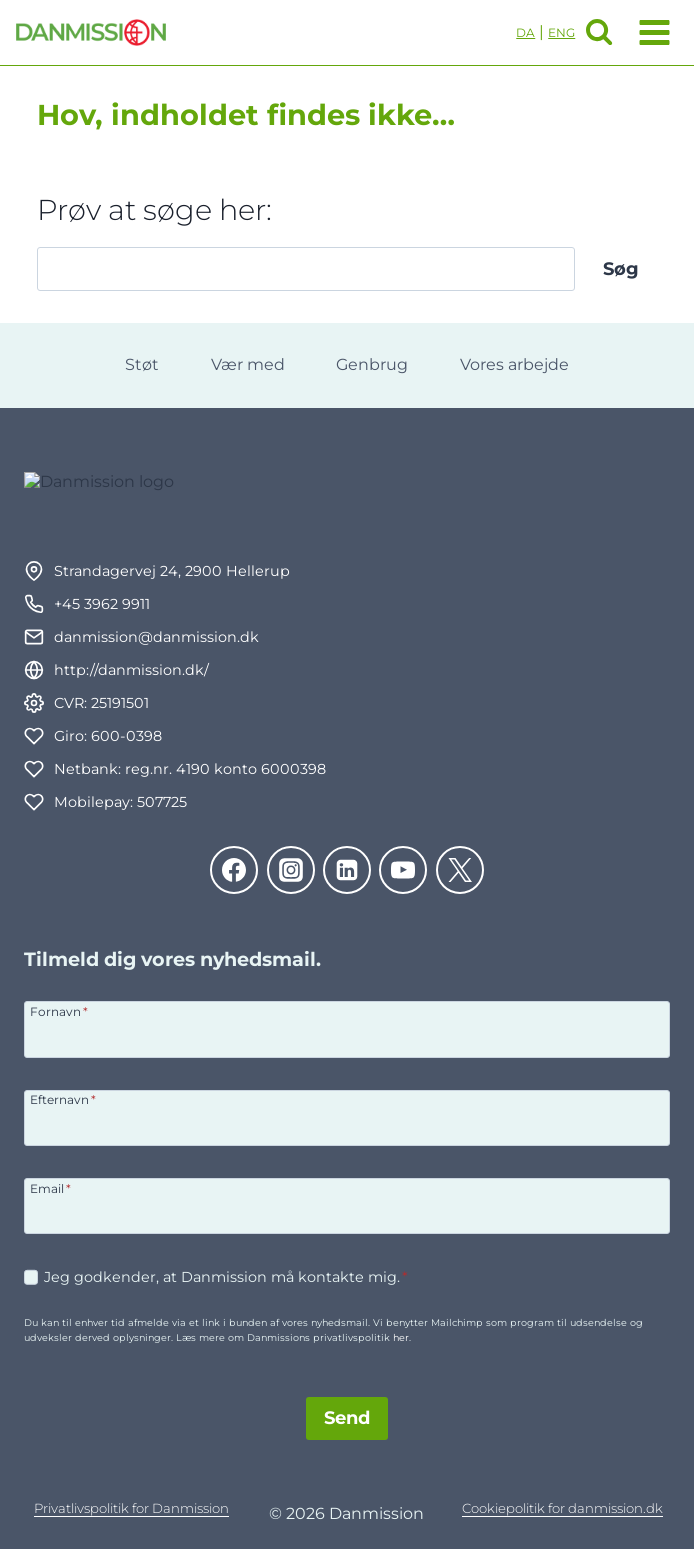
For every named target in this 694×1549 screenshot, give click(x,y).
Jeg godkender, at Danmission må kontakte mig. (226, 1277)
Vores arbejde (514, 364)
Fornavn (59, 1011)
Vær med (248, 364)
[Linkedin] (347, 870)
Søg (621, 269)
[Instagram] (291, 870)
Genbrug (372, 364)
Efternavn (63, 1099)
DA (525, 32)
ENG (561, 32)
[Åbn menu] (650, 32)
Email (50, 1188)
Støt (142, 364)
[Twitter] (460, 870)
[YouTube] (403, 870)
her (401, 1337)
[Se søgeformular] (599, 32)
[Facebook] (234, 870)
